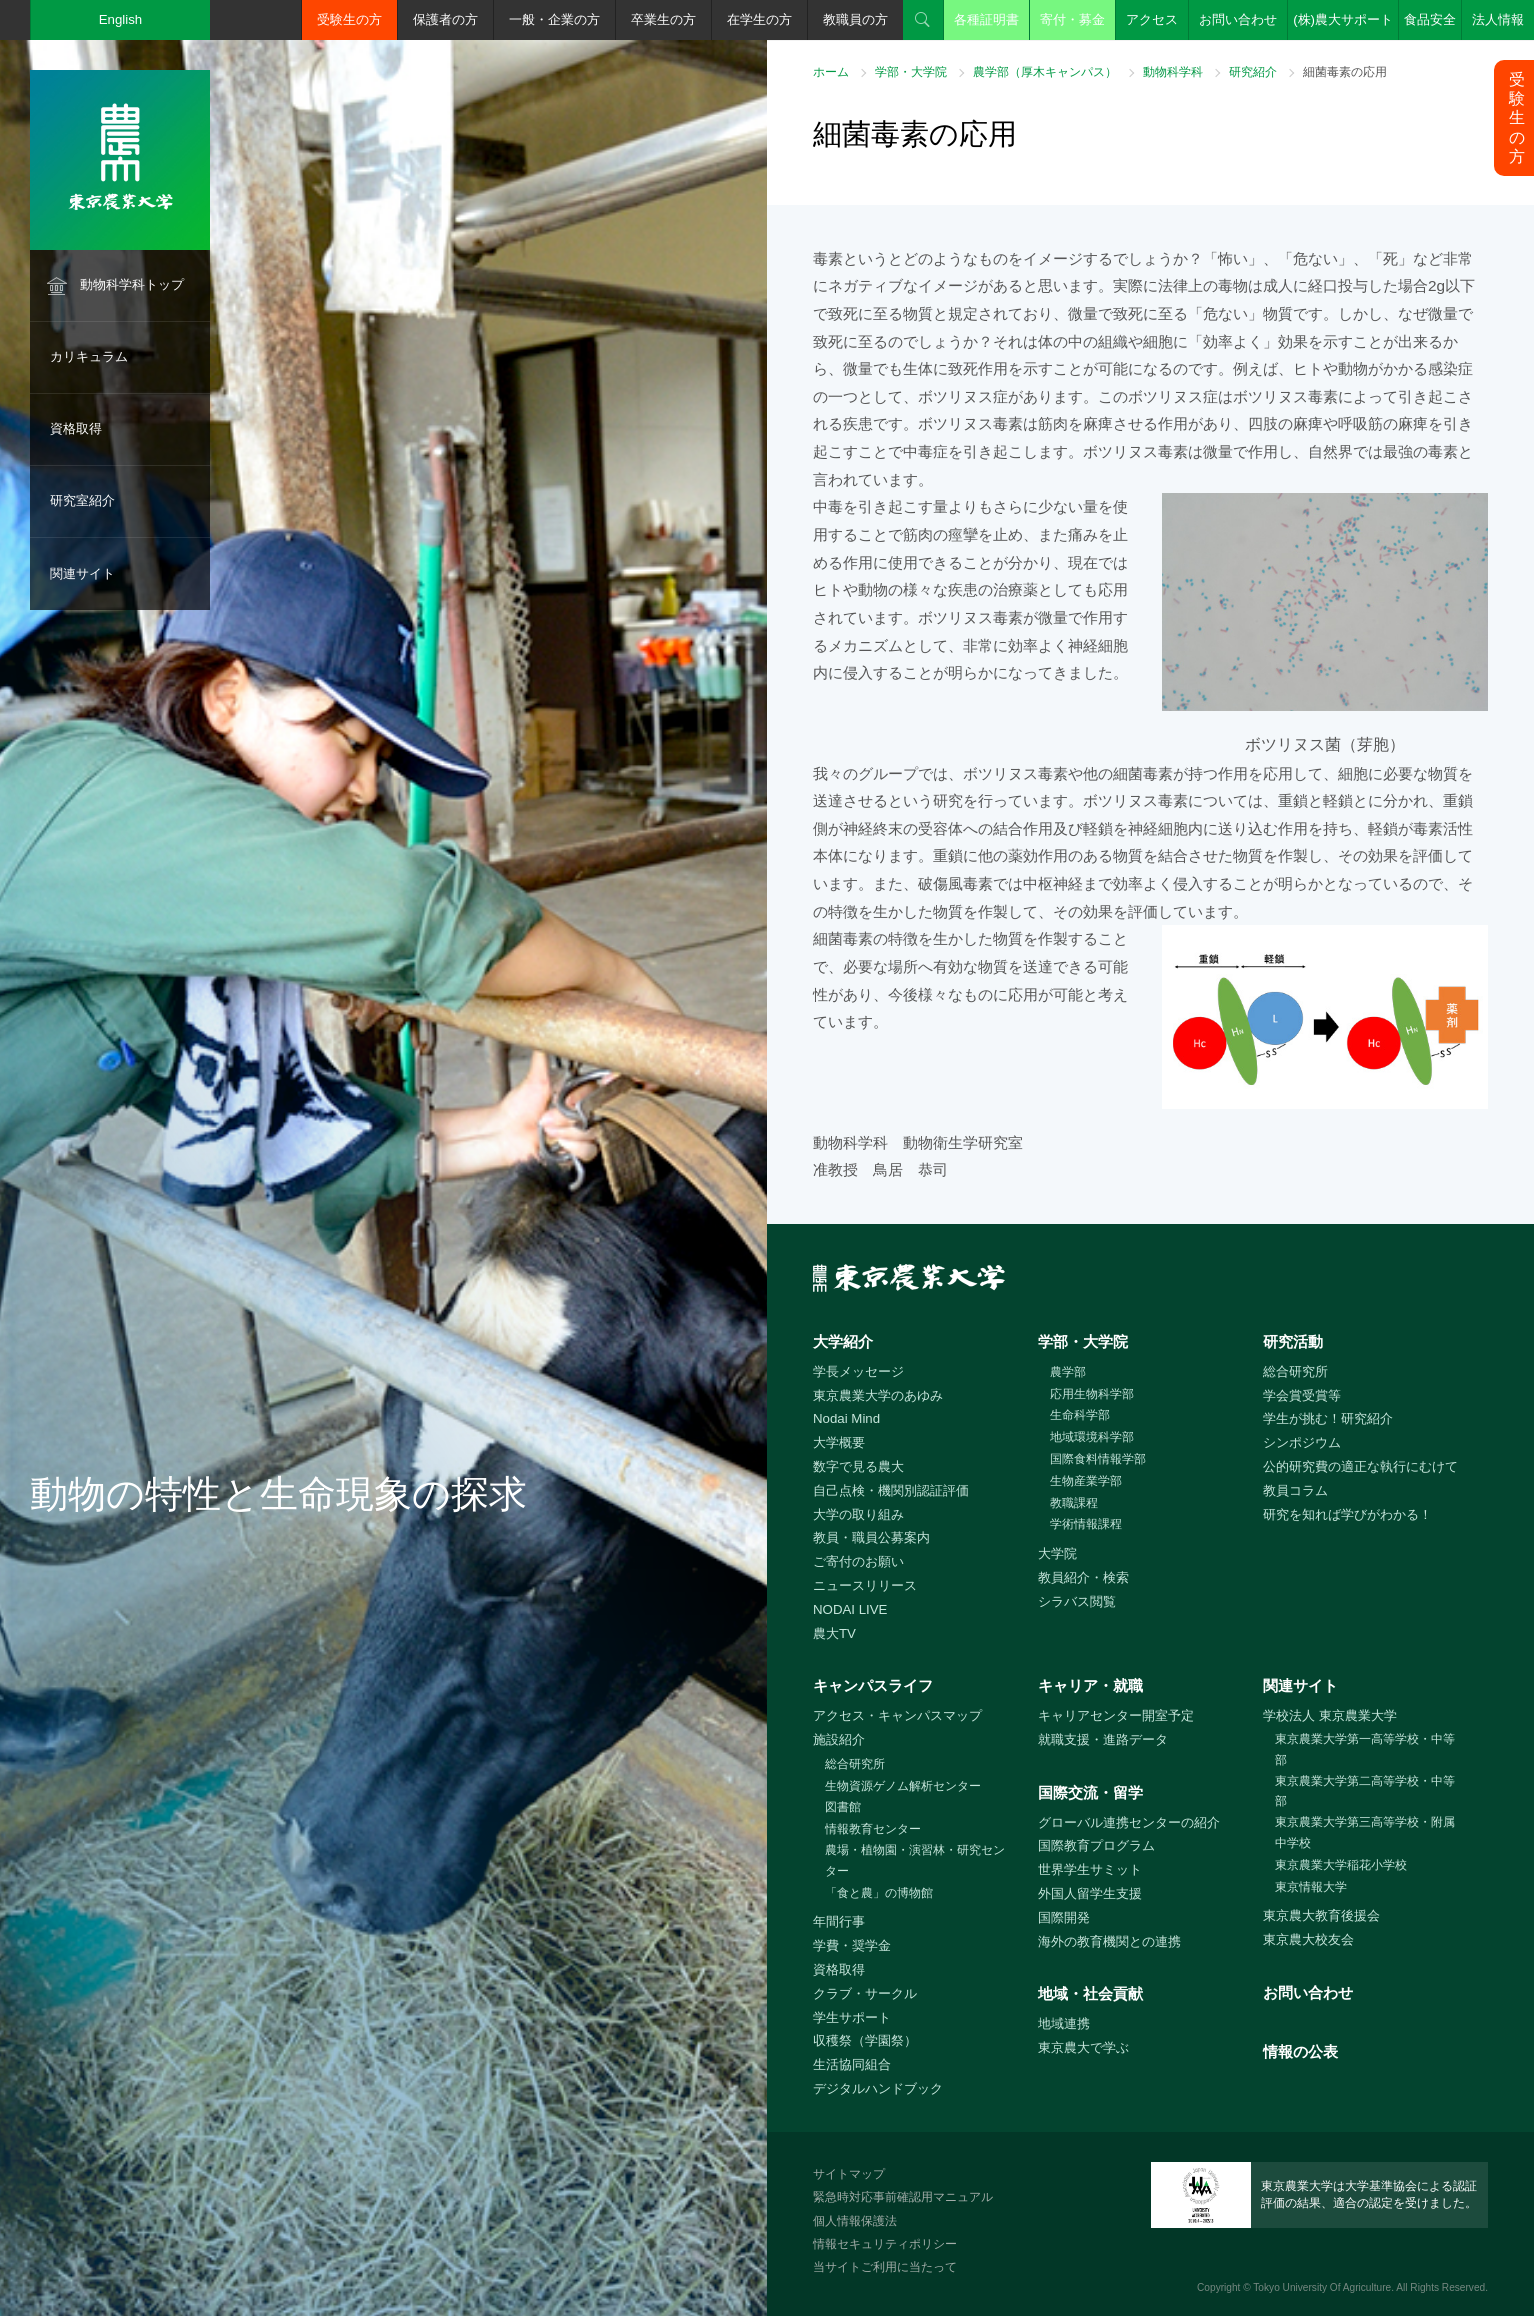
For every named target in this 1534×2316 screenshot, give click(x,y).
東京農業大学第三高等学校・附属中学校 (1365, 1832)
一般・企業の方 (554, 19)
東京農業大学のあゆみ (878, 1395)
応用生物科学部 (1092, 1394)
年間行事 (839, 1921)
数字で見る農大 (858, 1466)
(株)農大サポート (1343, 19)
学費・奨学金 (852, 1945)
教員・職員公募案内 (871, 1537)
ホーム (831, 72)
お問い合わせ (1238, 19)
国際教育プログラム (1096, 1845)
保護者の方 (445, 19)
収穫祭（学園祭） (865, 2040)
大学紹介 (843, 1341)
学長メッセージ (858, 1371)
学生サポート (852, 2017)
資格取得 (76, 428)
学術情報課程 (1086, 1524)
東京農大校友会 (1308, 1939)
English (121, 19)
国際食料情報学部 (1098, 1459)
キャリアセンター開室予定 (1116, 1715)
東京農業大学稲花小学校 (1341, 1865)
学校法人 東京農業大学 (1330, 1715)
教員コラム (1295, 1490)
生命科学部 (1080, 1415)
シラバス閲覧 (1077, 1601)
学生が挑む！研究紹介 (1328, 1418)
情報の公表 (1300, 2051)
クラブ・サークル (865, 1993)
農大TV (834, 1633)
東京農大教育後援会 (1321, 1915)
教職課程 (1074, 1503)
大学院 (1057, 1553)
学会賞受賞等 (1302, 1395)
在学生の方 (759, 19)
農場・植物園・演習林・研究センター (915, 1860)
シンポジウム (1302, 1442)
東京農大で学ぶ (1083, 2047)
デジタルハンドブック (878, 2088)
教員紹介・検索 (1083, 1577)
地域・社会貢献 (1090, 1993)
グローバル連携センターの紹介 (1129, 1822)
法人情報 (1498, 19)
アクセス (1152, 19)
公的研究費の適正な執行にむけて (1360, 1466)
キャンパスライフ (873, 1685)
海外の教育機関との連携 (1109, 1941)
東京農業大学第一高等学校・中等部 (1365, 1749)
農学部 (1068, 1372)
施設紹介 (839, 1739)
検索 (923, 20)
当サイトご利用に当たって (885, 2267)
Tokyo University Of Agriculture (1322, 2287)
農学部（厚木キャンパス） (1045, 72)
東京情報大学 (1311, 1887)
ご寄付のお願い (858, 1561)
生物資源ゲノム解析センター (903, 1786)
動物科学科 (1173, 72)
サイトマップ (849, 2174)
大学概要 (839, 1442)
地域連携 (1064, 2023)
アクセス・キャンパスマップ (897, 1715)
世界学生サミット (1090, 1869)
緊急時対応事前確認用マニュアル (903, 2197)
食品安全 (1430, 19)
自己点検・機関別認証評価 (891, 1490)
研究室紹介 (82, 500)
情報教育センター (873, 1829)
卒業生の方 (663, 19)
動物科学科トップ (132, 284)
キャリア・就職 (1090, 1685)
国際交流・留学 (1090, 1792)
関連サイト (82, 573)
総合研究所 (1295, 1371)
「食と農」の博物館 (879, 1893)
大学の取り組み (858, 1514)
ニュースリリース (865, 1585)
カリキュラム (89, 356)
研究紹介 (1253, 72)
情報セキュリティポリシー (885, 2244)
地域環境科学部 (1092, 1437)
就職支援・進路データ (1103, 1739)
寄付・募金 (1072, 19)
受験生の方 (349, 19)
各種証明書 (986, 19)
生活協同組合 (852, 2064)
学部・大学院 (911, 72)
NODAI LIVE (850, 1609)
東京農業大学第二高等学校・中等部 (1365, 1791)
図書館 (843, 1807)
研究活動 (1293, 1341)
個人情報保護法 (855, 2221)
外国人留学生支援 (1090, 1893)
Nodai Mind (846, 1418)
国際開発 (1064, 1917)
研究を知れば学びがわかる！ (1347, 1514)
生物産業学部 (1086, 1481)
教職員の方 (855, 19)
